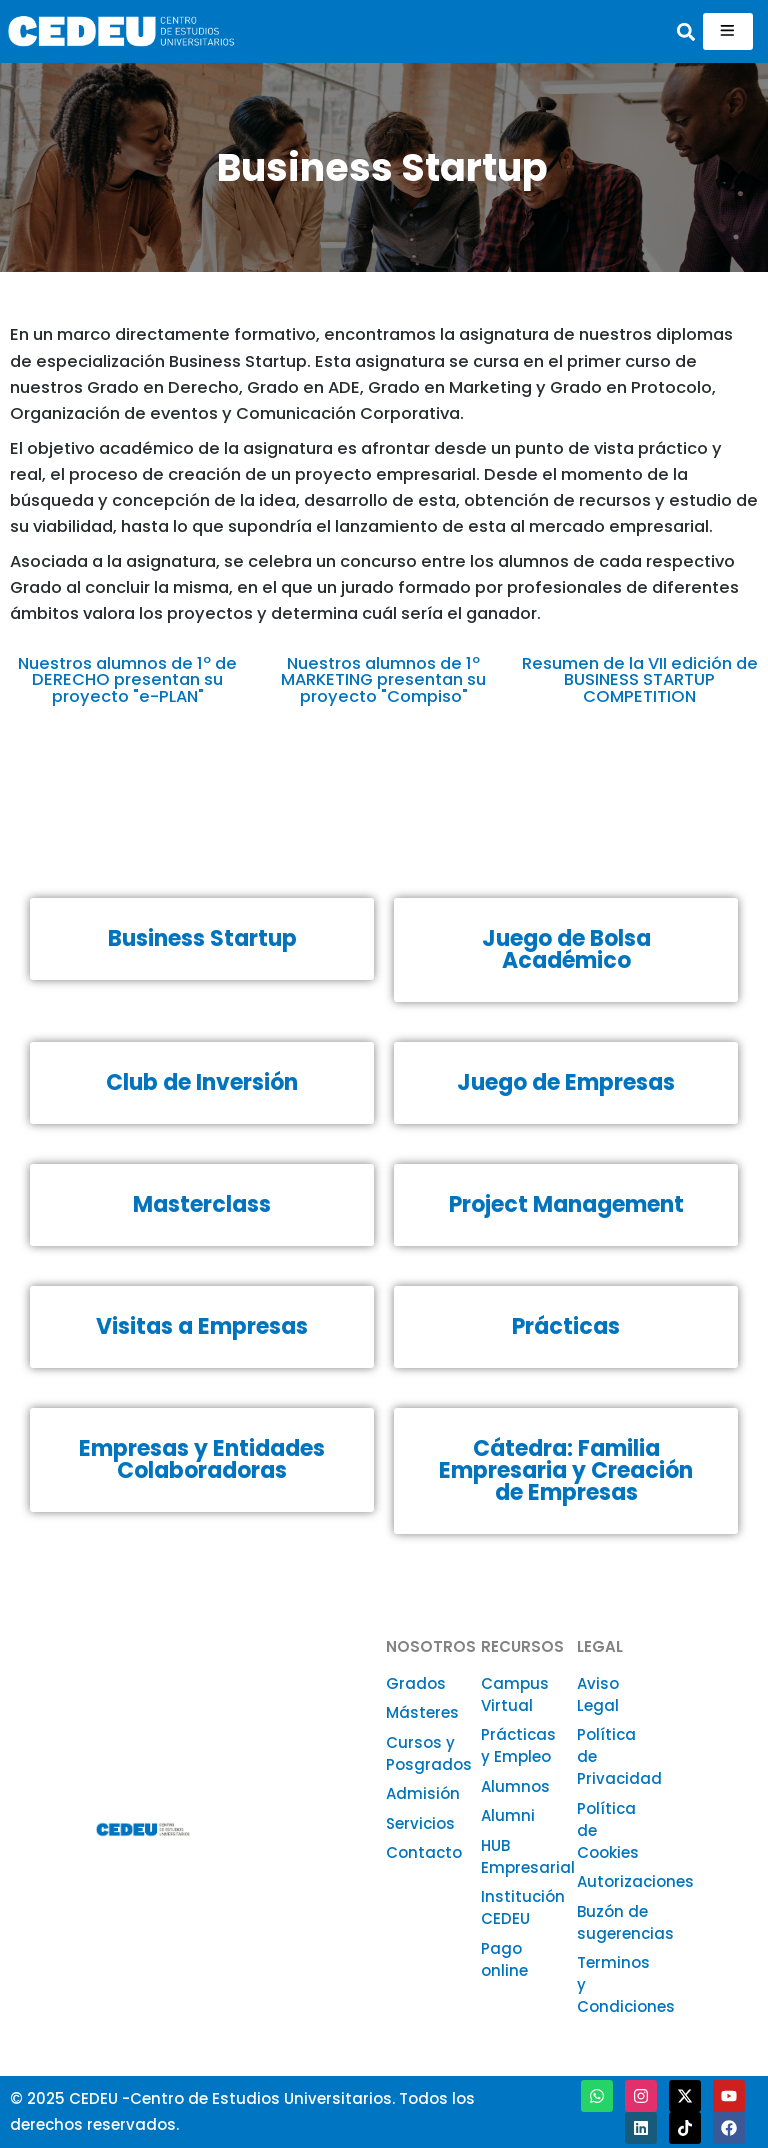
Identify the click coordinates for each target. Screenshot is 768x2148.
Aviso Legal (598, 1694)
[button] (686, 31)
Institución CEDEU (523, 1907)
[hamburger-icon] (728, 31)
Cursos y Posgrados (429, 1753)
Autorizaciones (635, 1881)
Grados (416, 1683)
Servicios (420, 1823)
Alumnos (515, 1786)
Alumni (508, 1815)
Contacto (424, 1852)
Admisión (423, 1793)
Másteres (422, 1712)
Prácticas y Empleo (518, 1745)
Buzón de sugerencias (625, 1922)
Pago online (504, 1959)
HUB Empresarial (528, 1856)
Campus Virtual (515, 1694)
